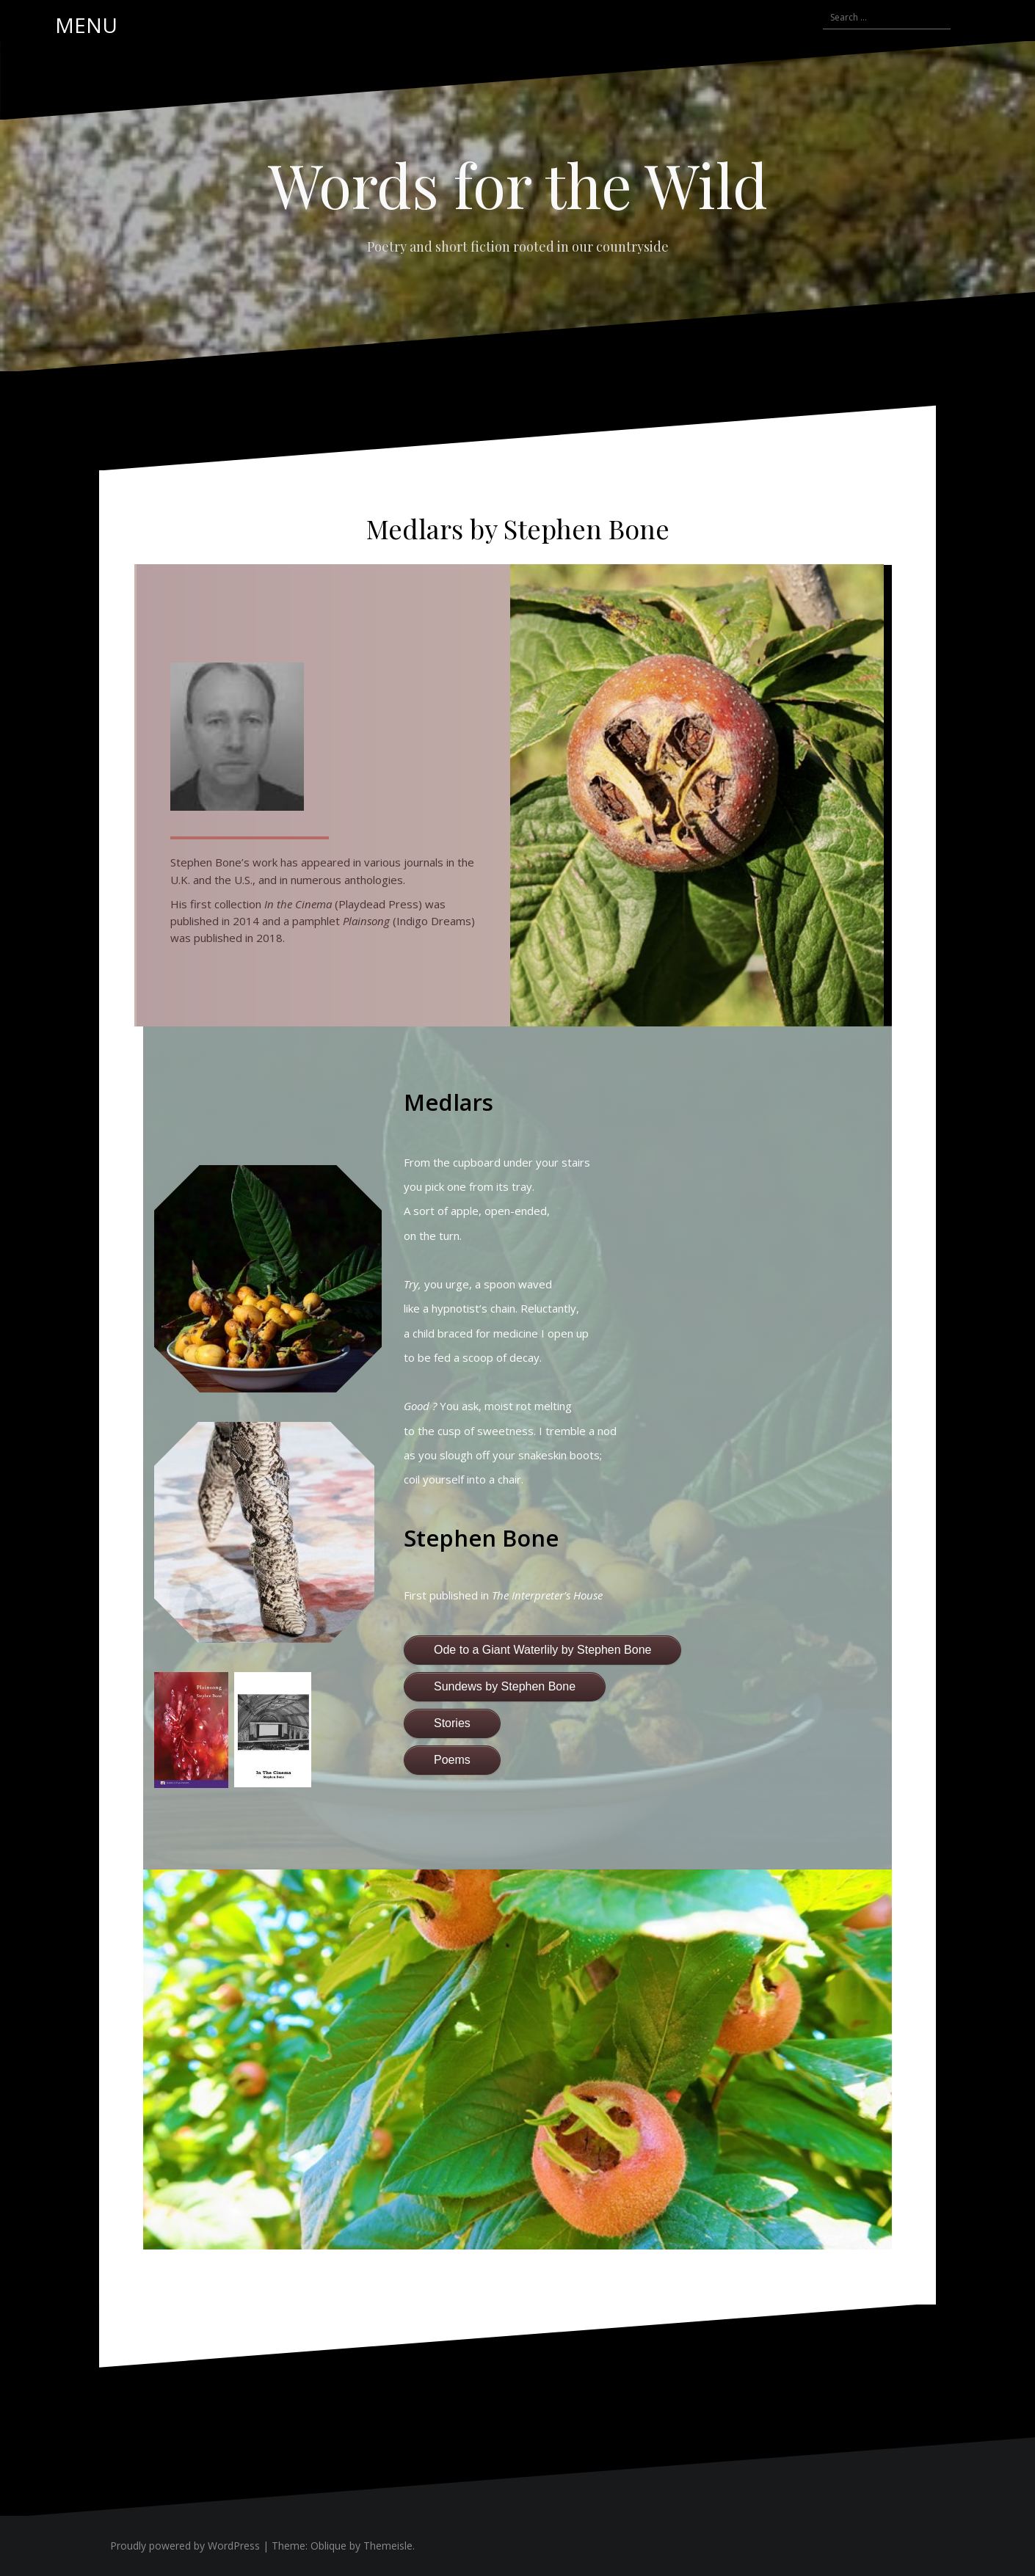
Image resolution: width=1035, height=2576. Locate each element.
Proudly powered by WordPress (185, 2546)
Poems (452, 1760)
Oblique (328, 2546)
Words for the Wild (518, 184)
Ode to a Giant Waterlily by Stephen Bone (542, 1649)
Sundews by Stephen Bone (504, 1686)
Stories (452, 1723)
